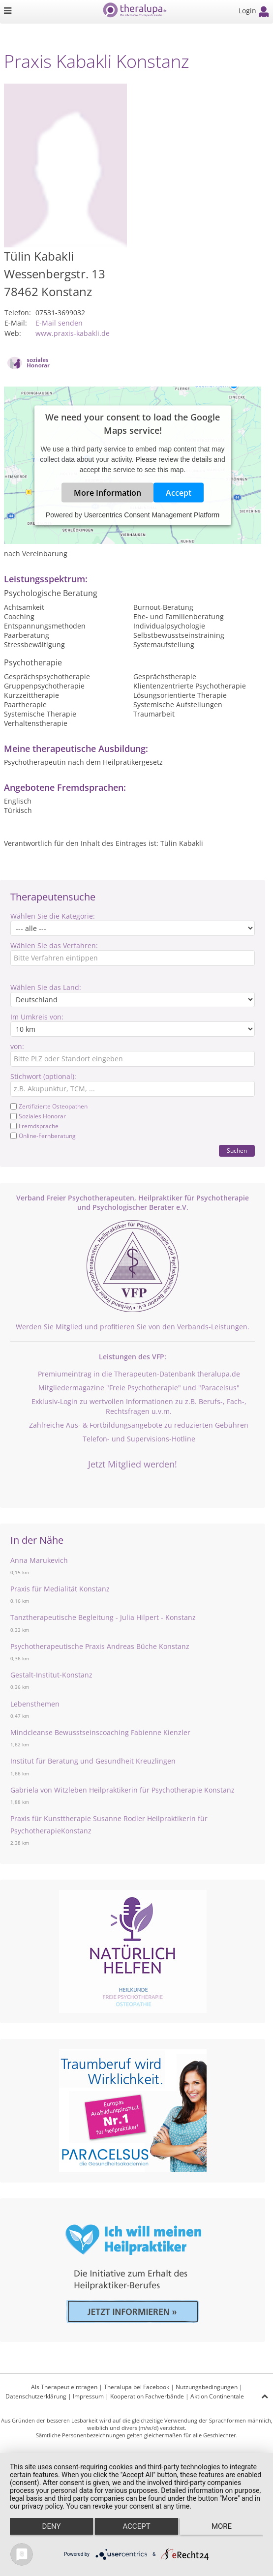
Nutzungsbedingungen (207, 2387)
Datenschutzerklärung (35, 2396)
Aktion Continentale (217, 2396)
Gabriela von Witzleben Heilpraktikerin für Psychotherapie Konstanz (122, 1790)
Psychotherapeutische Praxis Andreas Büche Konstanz (99, 1646)
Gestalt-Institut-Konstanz (51, 1674)
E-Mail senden (59, 323)
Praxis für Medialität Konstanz (60, 1588)
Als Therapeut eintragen (64, 2387)
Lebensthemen (35, 1703)
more (222, 2526)
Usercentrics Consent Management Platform (151, 514)
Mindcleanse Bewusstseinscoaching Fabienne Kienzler (100, 1732)
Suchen (237, 1150)
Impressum (88, 2396)
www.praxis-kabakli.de (72, 333)
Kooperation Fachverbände (147, 2396)
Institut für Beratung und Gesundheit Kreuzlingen (93, 1761)
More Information (107, 492)
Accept (178, 492)
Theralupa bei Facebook (136, 2387)
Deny (51, 2526)
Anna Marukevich (39, 1560)
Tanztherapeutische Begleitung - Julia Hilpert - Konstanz (103, 1617)
